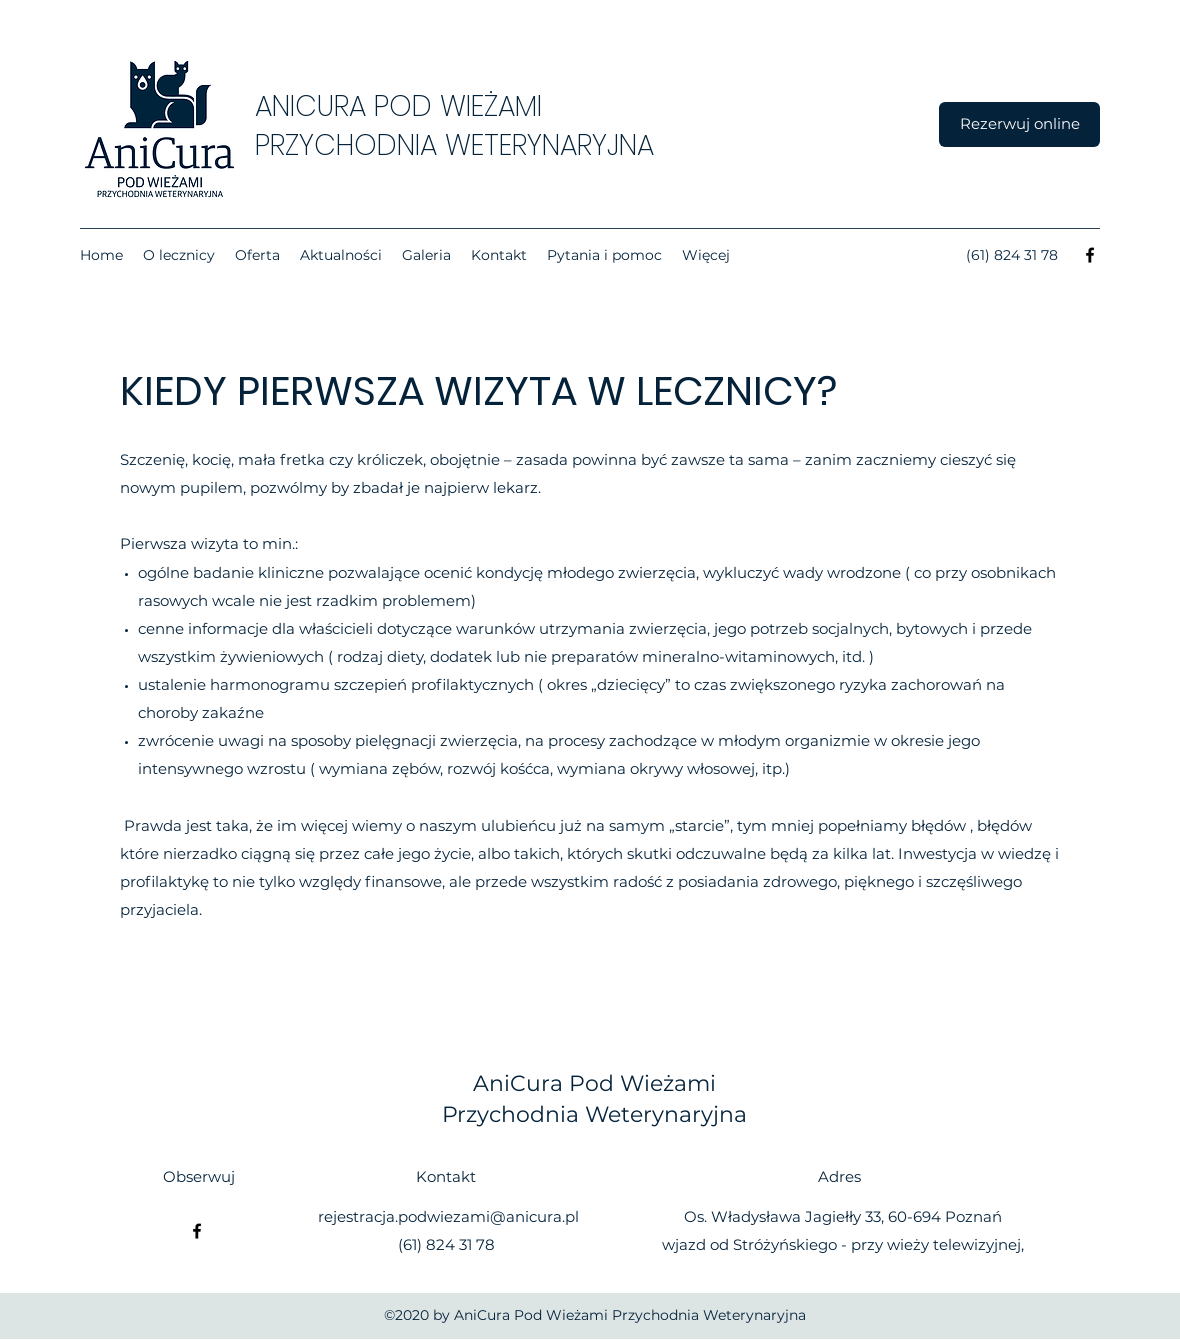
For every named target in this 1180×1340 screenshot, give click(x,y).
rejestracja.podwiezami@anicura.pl (448, 1216)
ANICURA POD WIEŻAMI (398, 106)
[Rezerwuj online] (1019, 124)
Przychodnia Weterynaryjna (594, 1114)
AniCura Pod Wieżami (594, 1083)
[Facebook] (1090, 255)
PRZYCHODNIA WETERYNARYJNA (454, 145)
